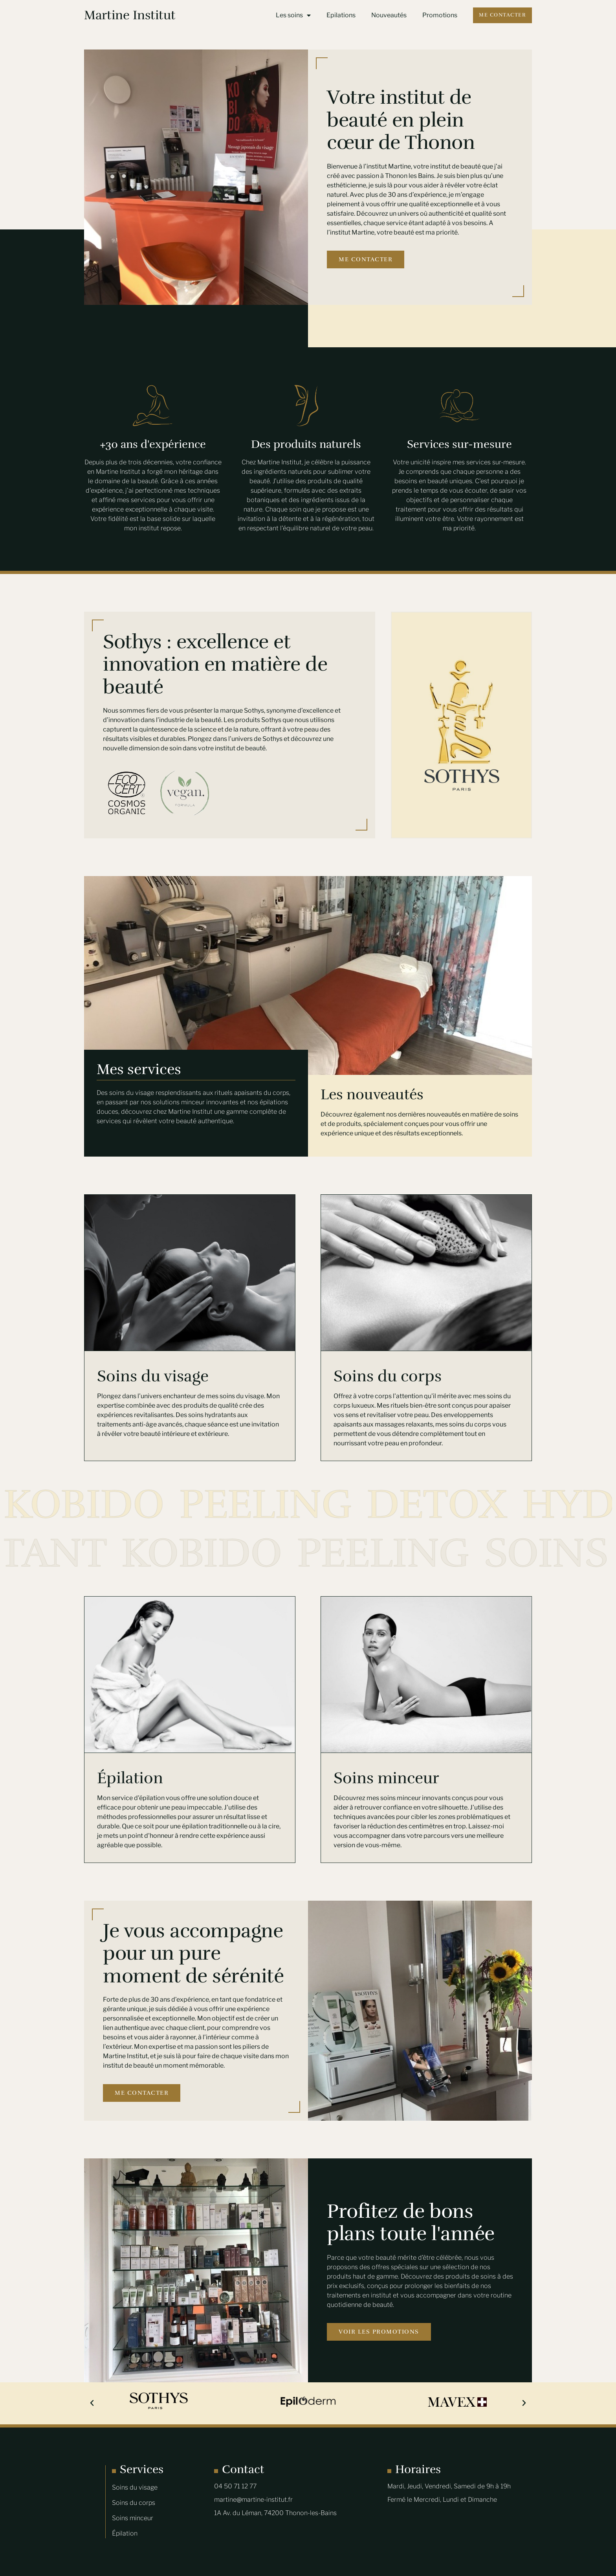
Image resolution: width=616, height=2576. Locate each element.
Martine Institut (130, 15)
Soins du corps (388, 1376)
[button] (92, 2403)
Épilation (130, 1778)
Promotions (439, 15)
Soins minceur (386, 1778)
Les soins (293, 15)
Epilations (341, 15)
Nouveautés (389, 15)
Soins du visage (153, 1376)
